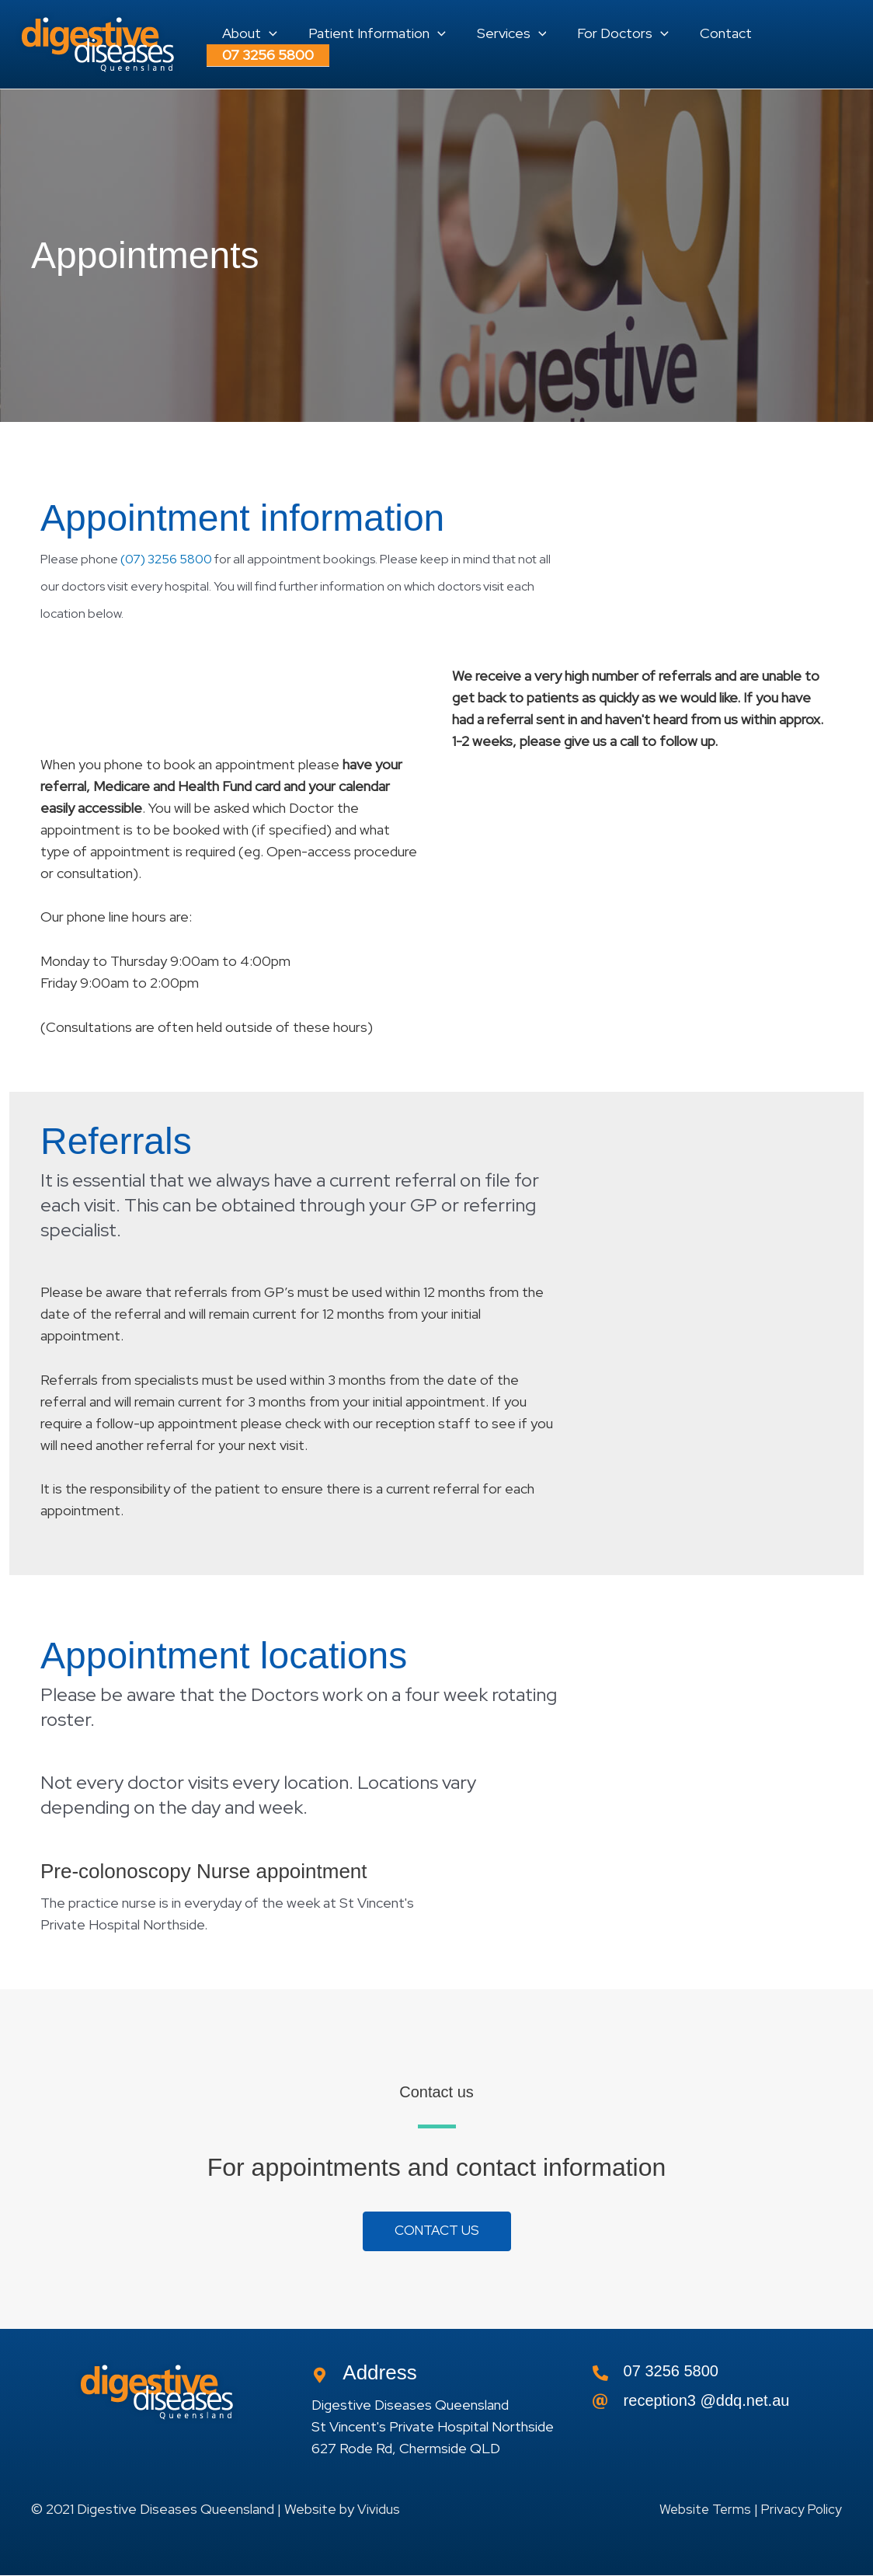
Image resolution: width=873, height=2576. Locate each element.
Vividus (378, 2509)
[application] (267, 26)
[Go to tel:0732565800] (717, 2375)
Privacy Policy (800, 2509)
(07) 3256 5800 (166, 559)
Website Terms (701, 2509)
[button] (248, 26)
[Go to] (717, 2405)
